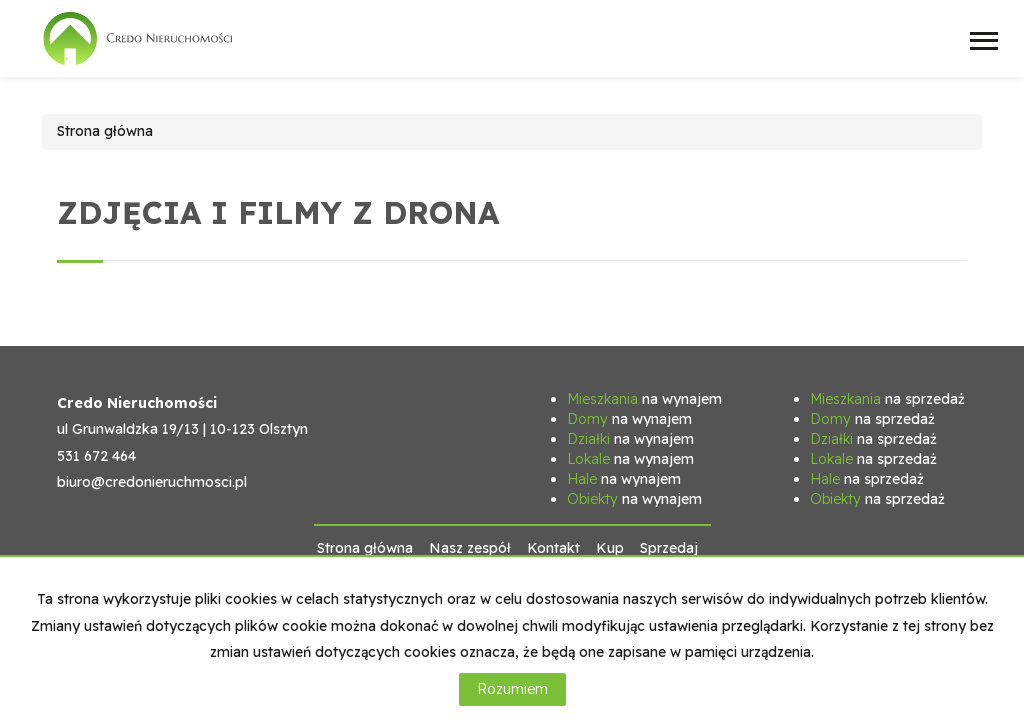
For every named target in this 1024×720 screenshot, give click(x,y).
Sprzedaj (669, 548)
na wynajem (644, 399)
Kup (610, 548)
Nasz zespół (470, 548)
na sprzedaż (887, 399)
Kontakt (553, 548)
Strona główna (365, 548)
